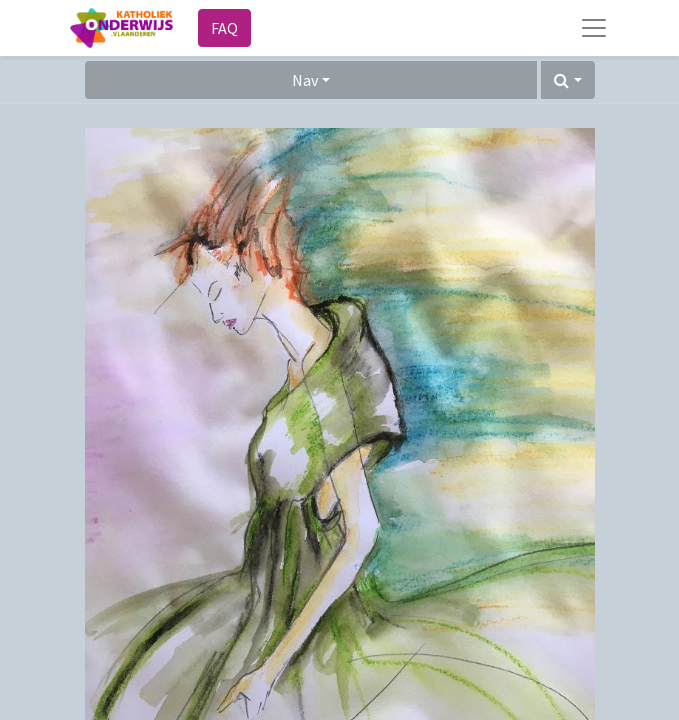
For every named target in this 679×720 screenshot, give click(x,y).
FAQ (224, 28)
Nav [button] (305, 80)
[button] (567, 80)
